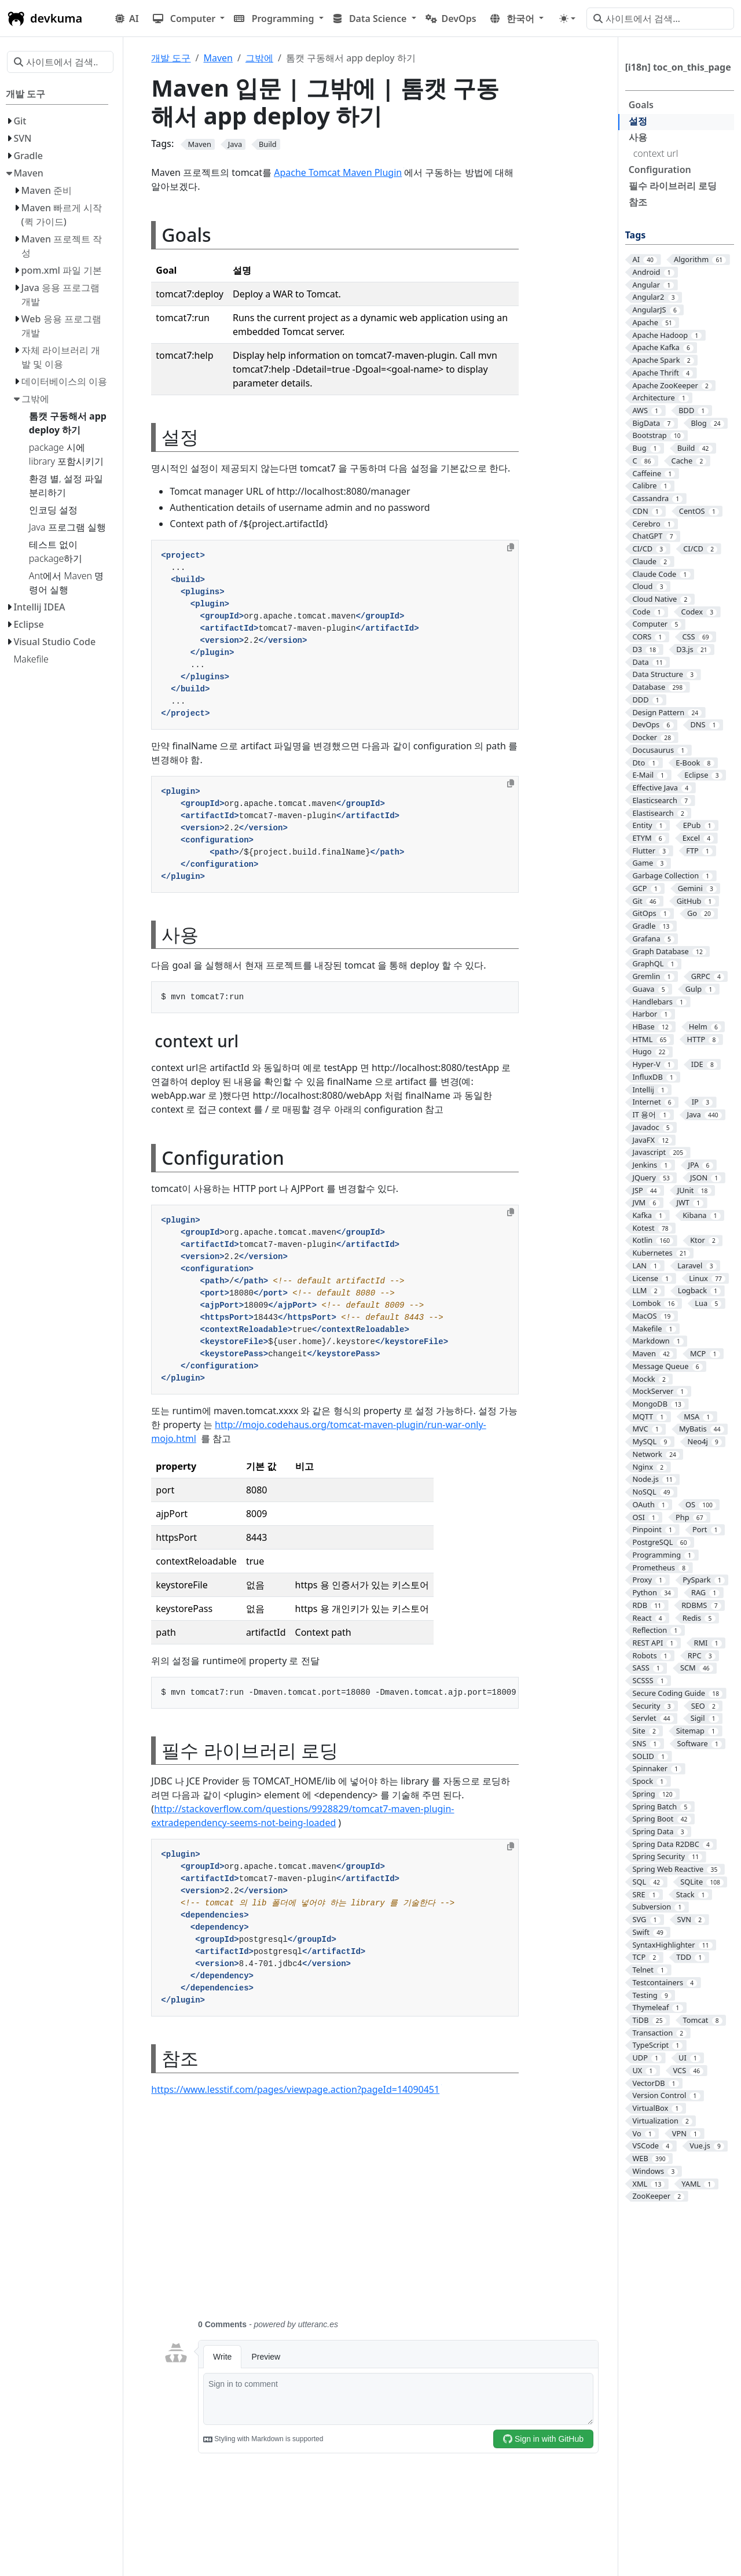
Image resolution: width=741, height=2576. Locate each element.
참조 (638, 202)
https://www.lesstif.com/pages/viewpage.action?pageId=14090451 (296, 2089)
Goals (641, 104)
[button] (189, 18)
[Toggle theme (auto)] (567, 18)
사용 (638, 137)
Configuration (660, 169)
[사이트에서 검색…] (660, 19)
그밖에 (259, 57)
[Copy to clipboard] (510, 547)
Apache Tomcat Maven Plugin (339, 172)
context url (655, 153)
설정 (638, 121)
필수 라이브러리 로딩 (673, 185)
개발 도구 (170, 57)
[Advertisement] (380, 2214)
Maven (218, 57)
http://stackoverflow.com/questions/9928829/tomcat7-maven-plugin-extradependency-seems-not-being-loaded (302, 1815)
